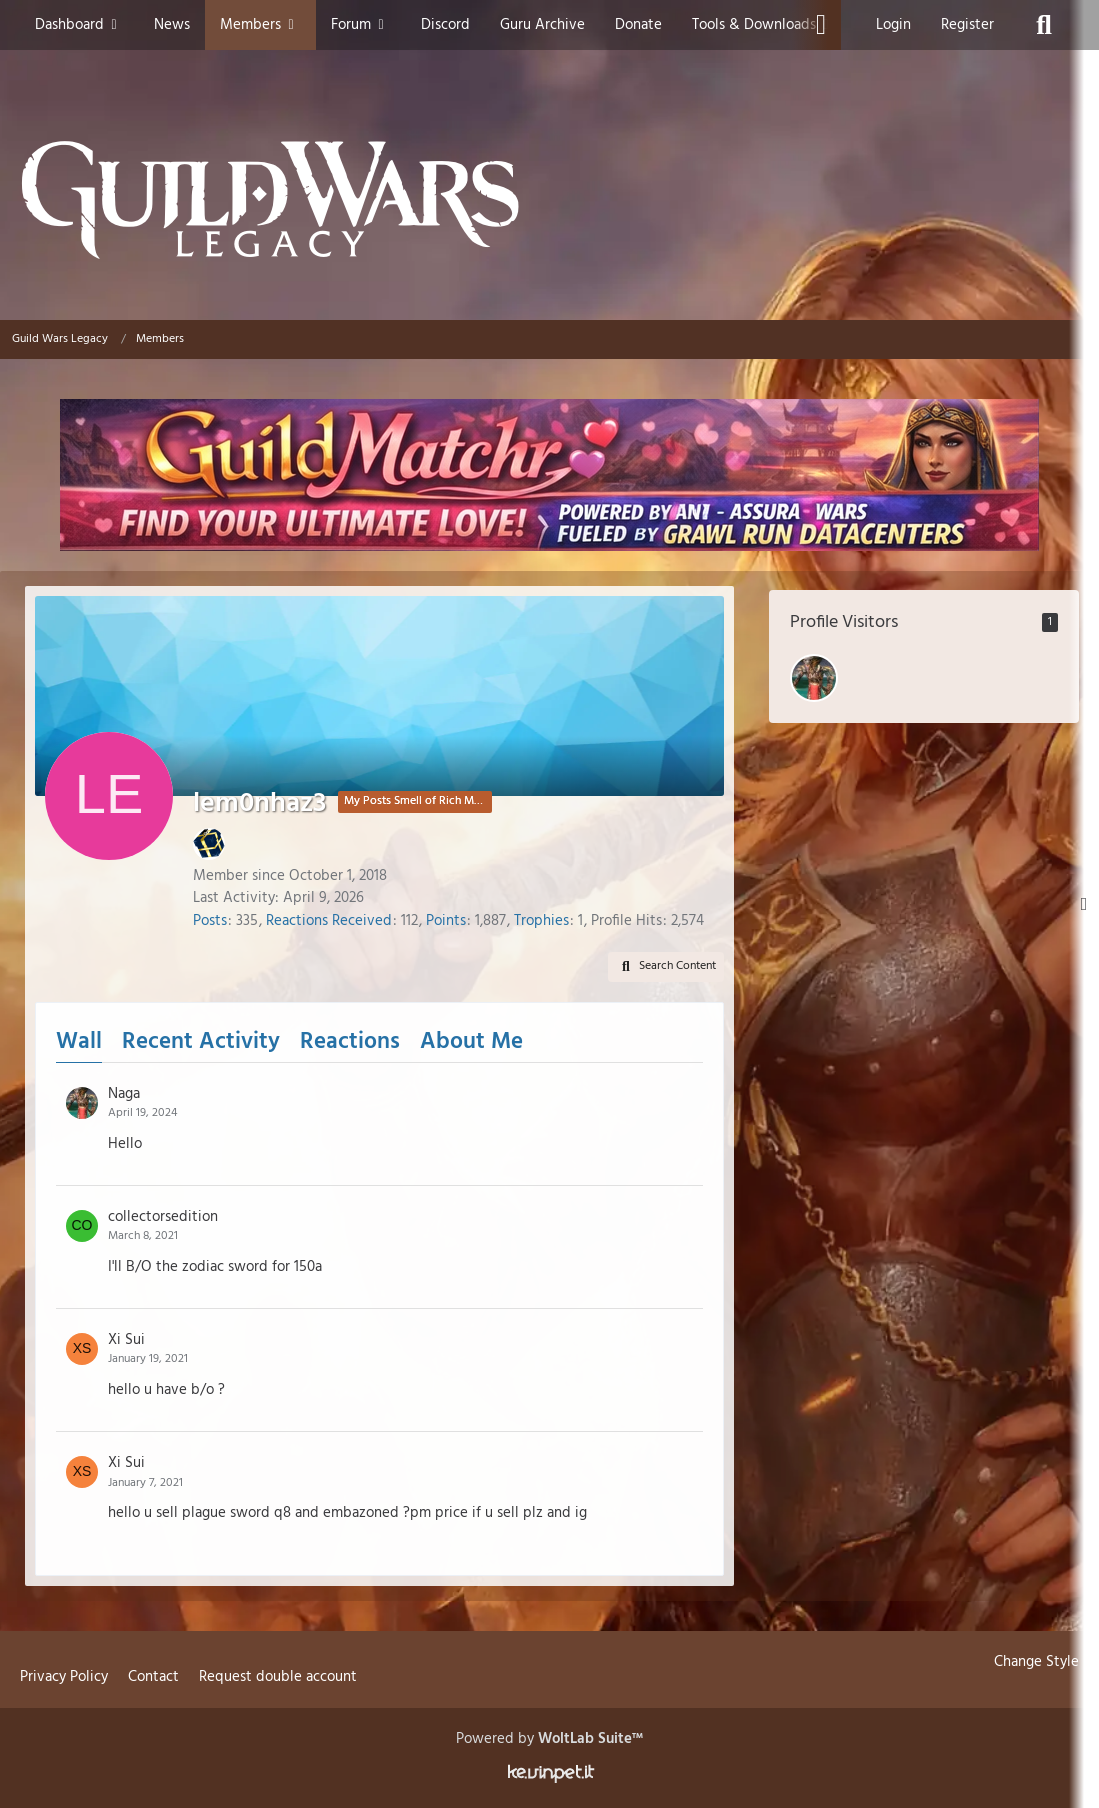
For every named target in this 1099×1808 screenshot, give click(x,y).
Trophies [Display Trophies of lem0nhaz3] (541, 921)
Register (967, 25)
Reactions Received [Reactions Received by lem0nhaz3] (329, 921)
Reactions (350, 1042)
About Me (471, 1042)
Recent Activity (201, 1042)
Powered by (549, 1739)
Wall (79, 1042)
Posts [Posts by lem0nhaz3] (210, 921)
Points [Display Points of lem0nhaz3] (446, 921)
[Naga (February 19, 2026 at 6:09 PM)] (814, 678)
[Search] (1044, 25)
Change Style (1036, 1662)
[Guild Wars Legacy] (549, 200)
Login (893, 25)
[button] (666, 967)
